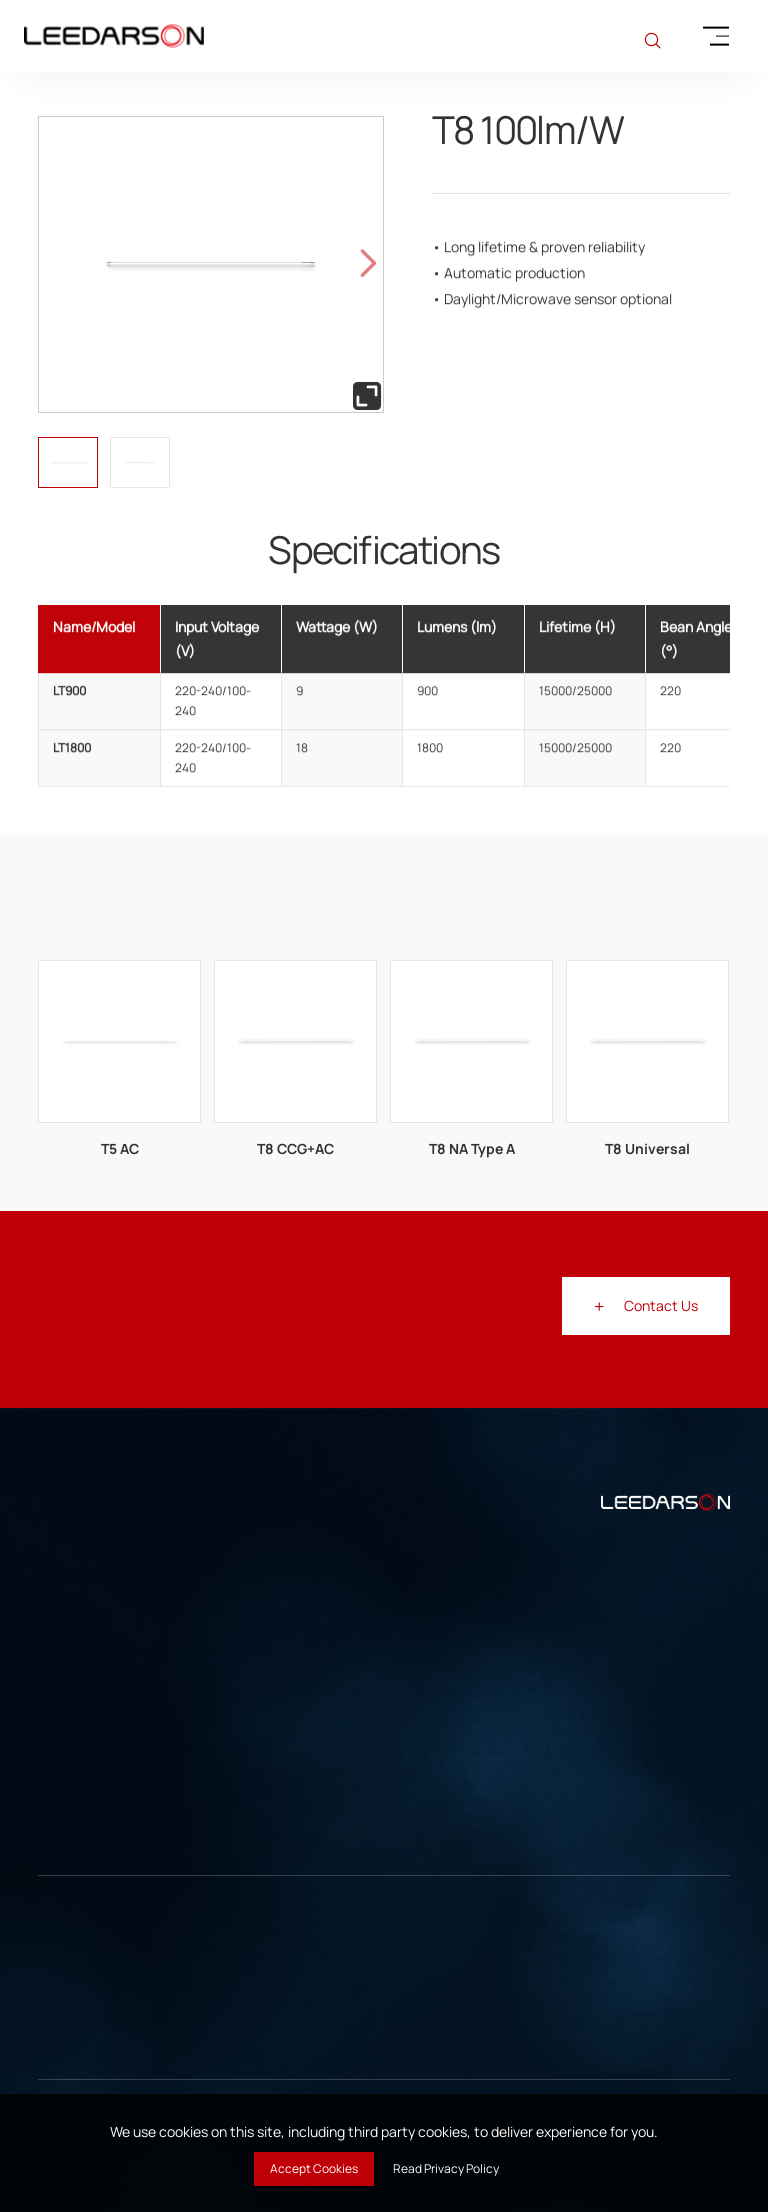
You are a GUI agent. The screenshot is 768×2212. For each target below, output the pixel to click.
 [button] (368, 264)
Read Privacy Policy (446, 2168)
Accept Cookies (314, 2168)
